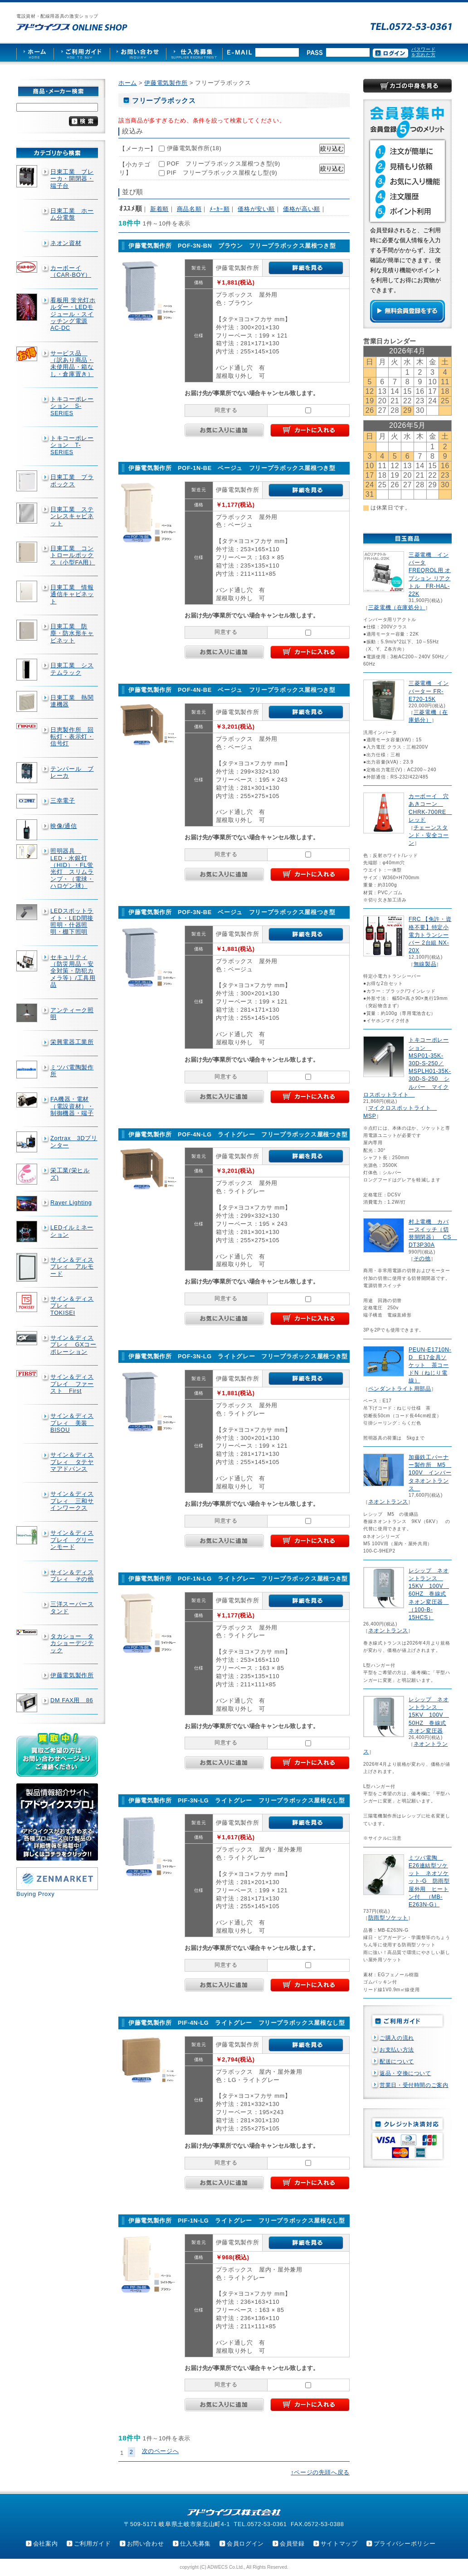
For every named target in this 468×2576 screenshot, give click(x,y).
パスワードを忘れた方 (423, 52)
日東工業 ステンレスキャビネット (71, 516)
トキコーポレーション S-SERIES (71, 406)
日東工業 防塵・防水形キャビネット (71, 633)
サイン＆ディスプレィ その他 (71, 1575)
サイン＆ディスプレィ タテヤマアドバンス (71, 1461)
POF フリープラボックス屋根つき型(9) (223, 163)
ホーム (127, 82)
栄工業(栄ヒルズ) (70, 1173)
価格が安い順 (256, 209)
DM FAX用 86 (71, 1700)
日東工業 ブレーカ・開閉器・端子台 (71, 178)
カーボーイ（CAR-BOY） (70, 271)
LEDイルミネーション (71, 1231)
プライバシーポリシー (404, 2543)
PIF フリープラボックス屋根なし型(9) (222, 172)
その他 (422, 1258)
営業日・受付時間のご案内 (414, 2085)
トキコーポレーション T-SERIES (71, 445)
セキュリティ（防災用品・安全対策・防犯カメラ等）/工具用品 (73, 971)
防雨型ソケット (388, 1918)
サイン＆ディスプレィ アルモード (71, 1266)
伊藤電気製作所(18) (194, 148)
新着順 (159, 209)
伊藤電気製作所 (71, 1675)
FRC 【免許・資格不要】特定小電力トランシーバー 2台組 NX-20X (430, 935)
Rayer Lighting (71, 1202)
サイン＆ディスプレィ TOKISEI (71, 1305)
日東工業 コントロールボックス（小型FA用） (72, 555)
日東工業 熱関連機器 (71, 701)
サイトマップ (339, 2543)
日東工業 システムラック (71, 669)
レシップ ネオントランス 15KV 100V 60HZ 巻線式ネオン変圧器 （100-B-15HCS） (429, 1594)
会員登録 (292, 2543)
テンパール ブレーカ (71, 772)
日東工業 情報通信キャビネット (71, 594)
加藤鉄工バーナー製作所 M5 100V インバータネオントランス (430, 1473)
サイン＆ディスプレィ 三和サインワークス (71, 1500)
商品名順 (189, 209)
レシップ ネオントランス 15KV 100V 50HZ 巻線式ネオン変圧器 (429, 1715)
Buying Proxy (35, 1893)
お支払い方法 (397, 2050)
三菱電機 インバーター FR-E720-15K (428, 691)
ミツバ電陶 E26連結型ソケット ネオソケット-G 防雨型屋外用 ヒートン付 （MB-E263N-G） (429, 1881)
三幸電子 (62, 800)
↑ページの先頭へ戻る (320, 2472)
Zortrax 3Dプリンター (74, 1141)
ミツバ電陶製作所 (71, 1070)
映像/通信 (63, 826)
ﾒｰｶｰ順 (219, 209)
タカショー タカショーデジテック (71, 1643)
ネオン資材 (65, 243)
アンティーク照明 (71, 1013)
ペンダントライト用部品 (399, 1389)
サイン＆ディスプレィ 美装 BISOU (71, 1422)
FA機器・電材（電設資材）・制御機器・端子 (71, 1106)
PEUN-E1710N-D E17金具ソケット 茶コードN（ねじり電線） (430, 1365)
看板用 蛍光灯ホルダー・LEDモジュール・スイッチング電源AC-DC (73, 314)
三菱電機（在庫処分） (396, 607)
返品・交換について (405, 2073)
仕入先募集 (195, 2543)
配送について (397, 2061)
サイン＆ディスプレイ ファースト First (71, 1383)
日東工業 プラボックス (71, 480)
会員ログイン (245, 2543)
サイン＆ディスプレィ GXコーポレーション (73, 1344)
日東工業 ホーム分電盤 (71, 214)
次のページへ (160, 2451)
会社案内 (45, 2543)
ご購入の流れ (397, 2038)
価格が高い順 (301, 209)
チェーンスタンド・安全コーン (428, 835)
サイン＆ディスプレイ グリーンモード (71, 1539)
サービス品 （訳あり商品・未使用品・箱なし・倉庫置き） (71, 363)
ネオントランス (388, 1502)
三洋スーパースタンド (71, 1607)
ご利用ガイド (92, 2543)
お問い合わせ (145, 2543)
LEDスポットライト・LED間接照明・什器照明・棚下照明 (71, 921)
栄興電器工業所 (71, 1041)
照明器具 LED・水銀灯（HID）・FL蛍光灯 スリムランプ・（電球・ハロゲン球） (71, 868)
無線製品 (425, 964)
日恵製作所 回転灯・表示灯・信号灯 (71, 736)
